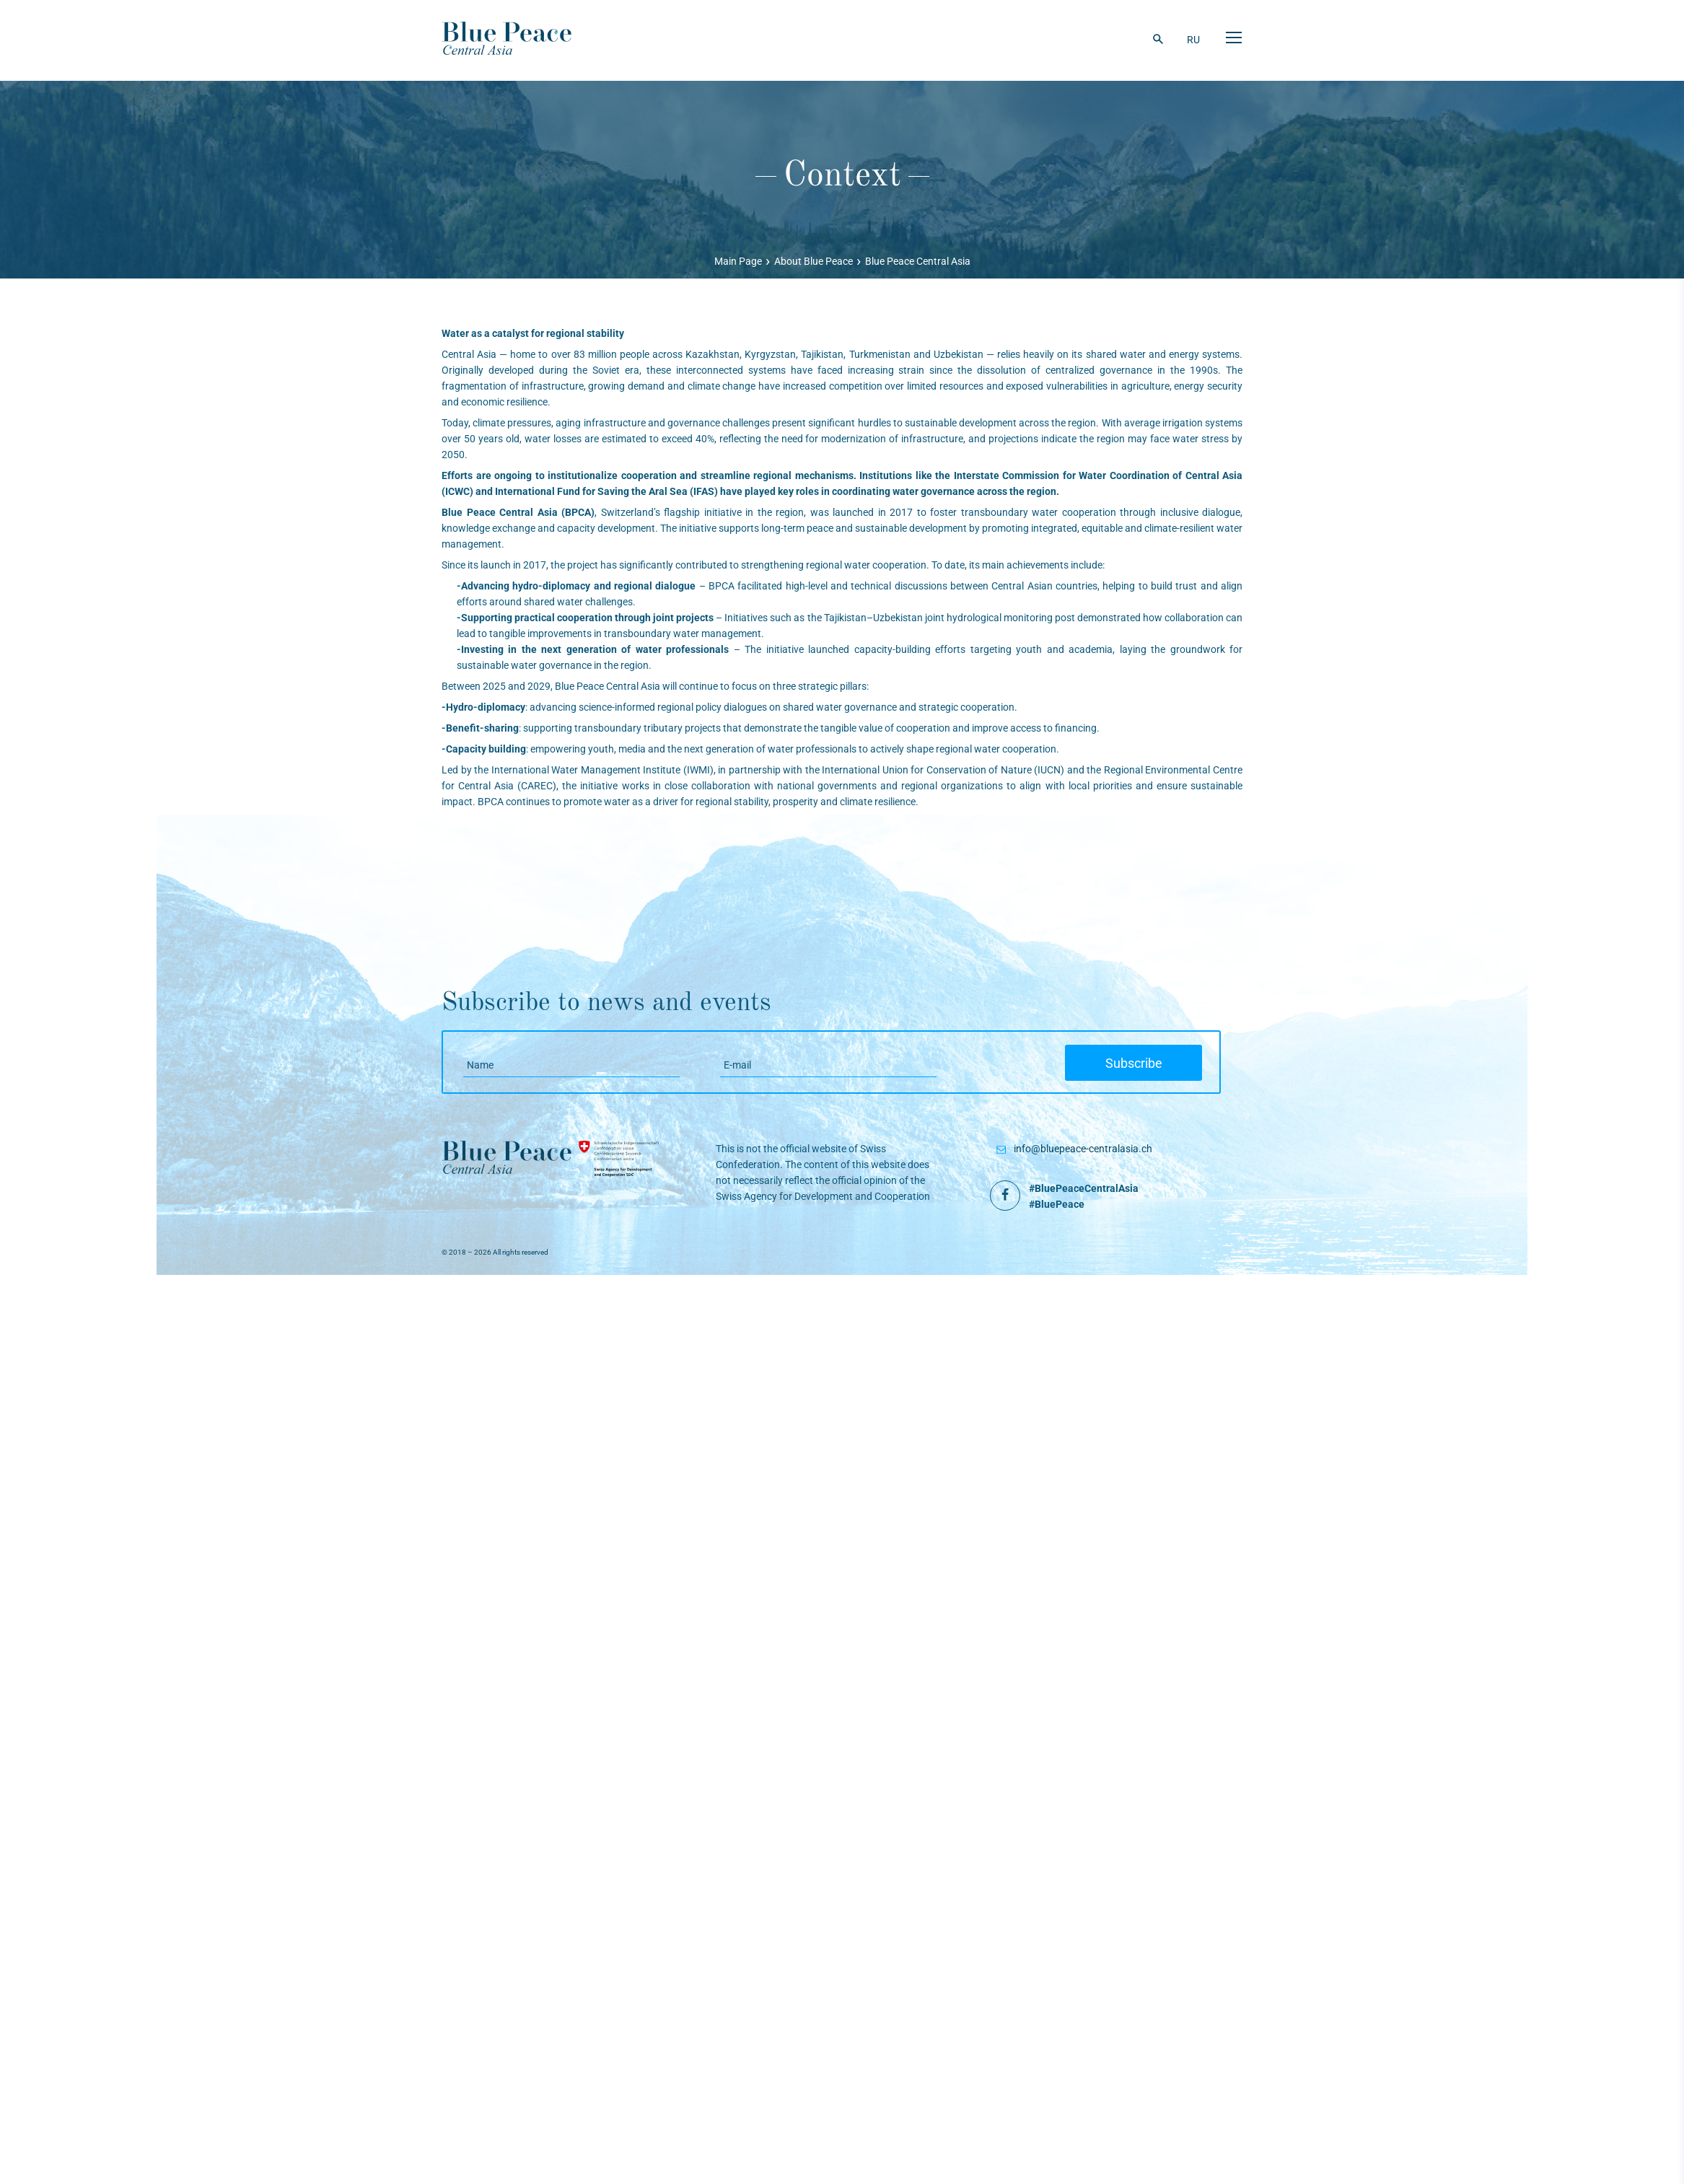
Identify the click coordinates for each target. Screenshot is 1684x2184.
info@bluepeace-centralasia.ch (1083, 1148)
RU (1194, 39)
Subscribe (1142, 1063)
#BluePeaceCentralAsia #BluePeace (1084, 1196)
